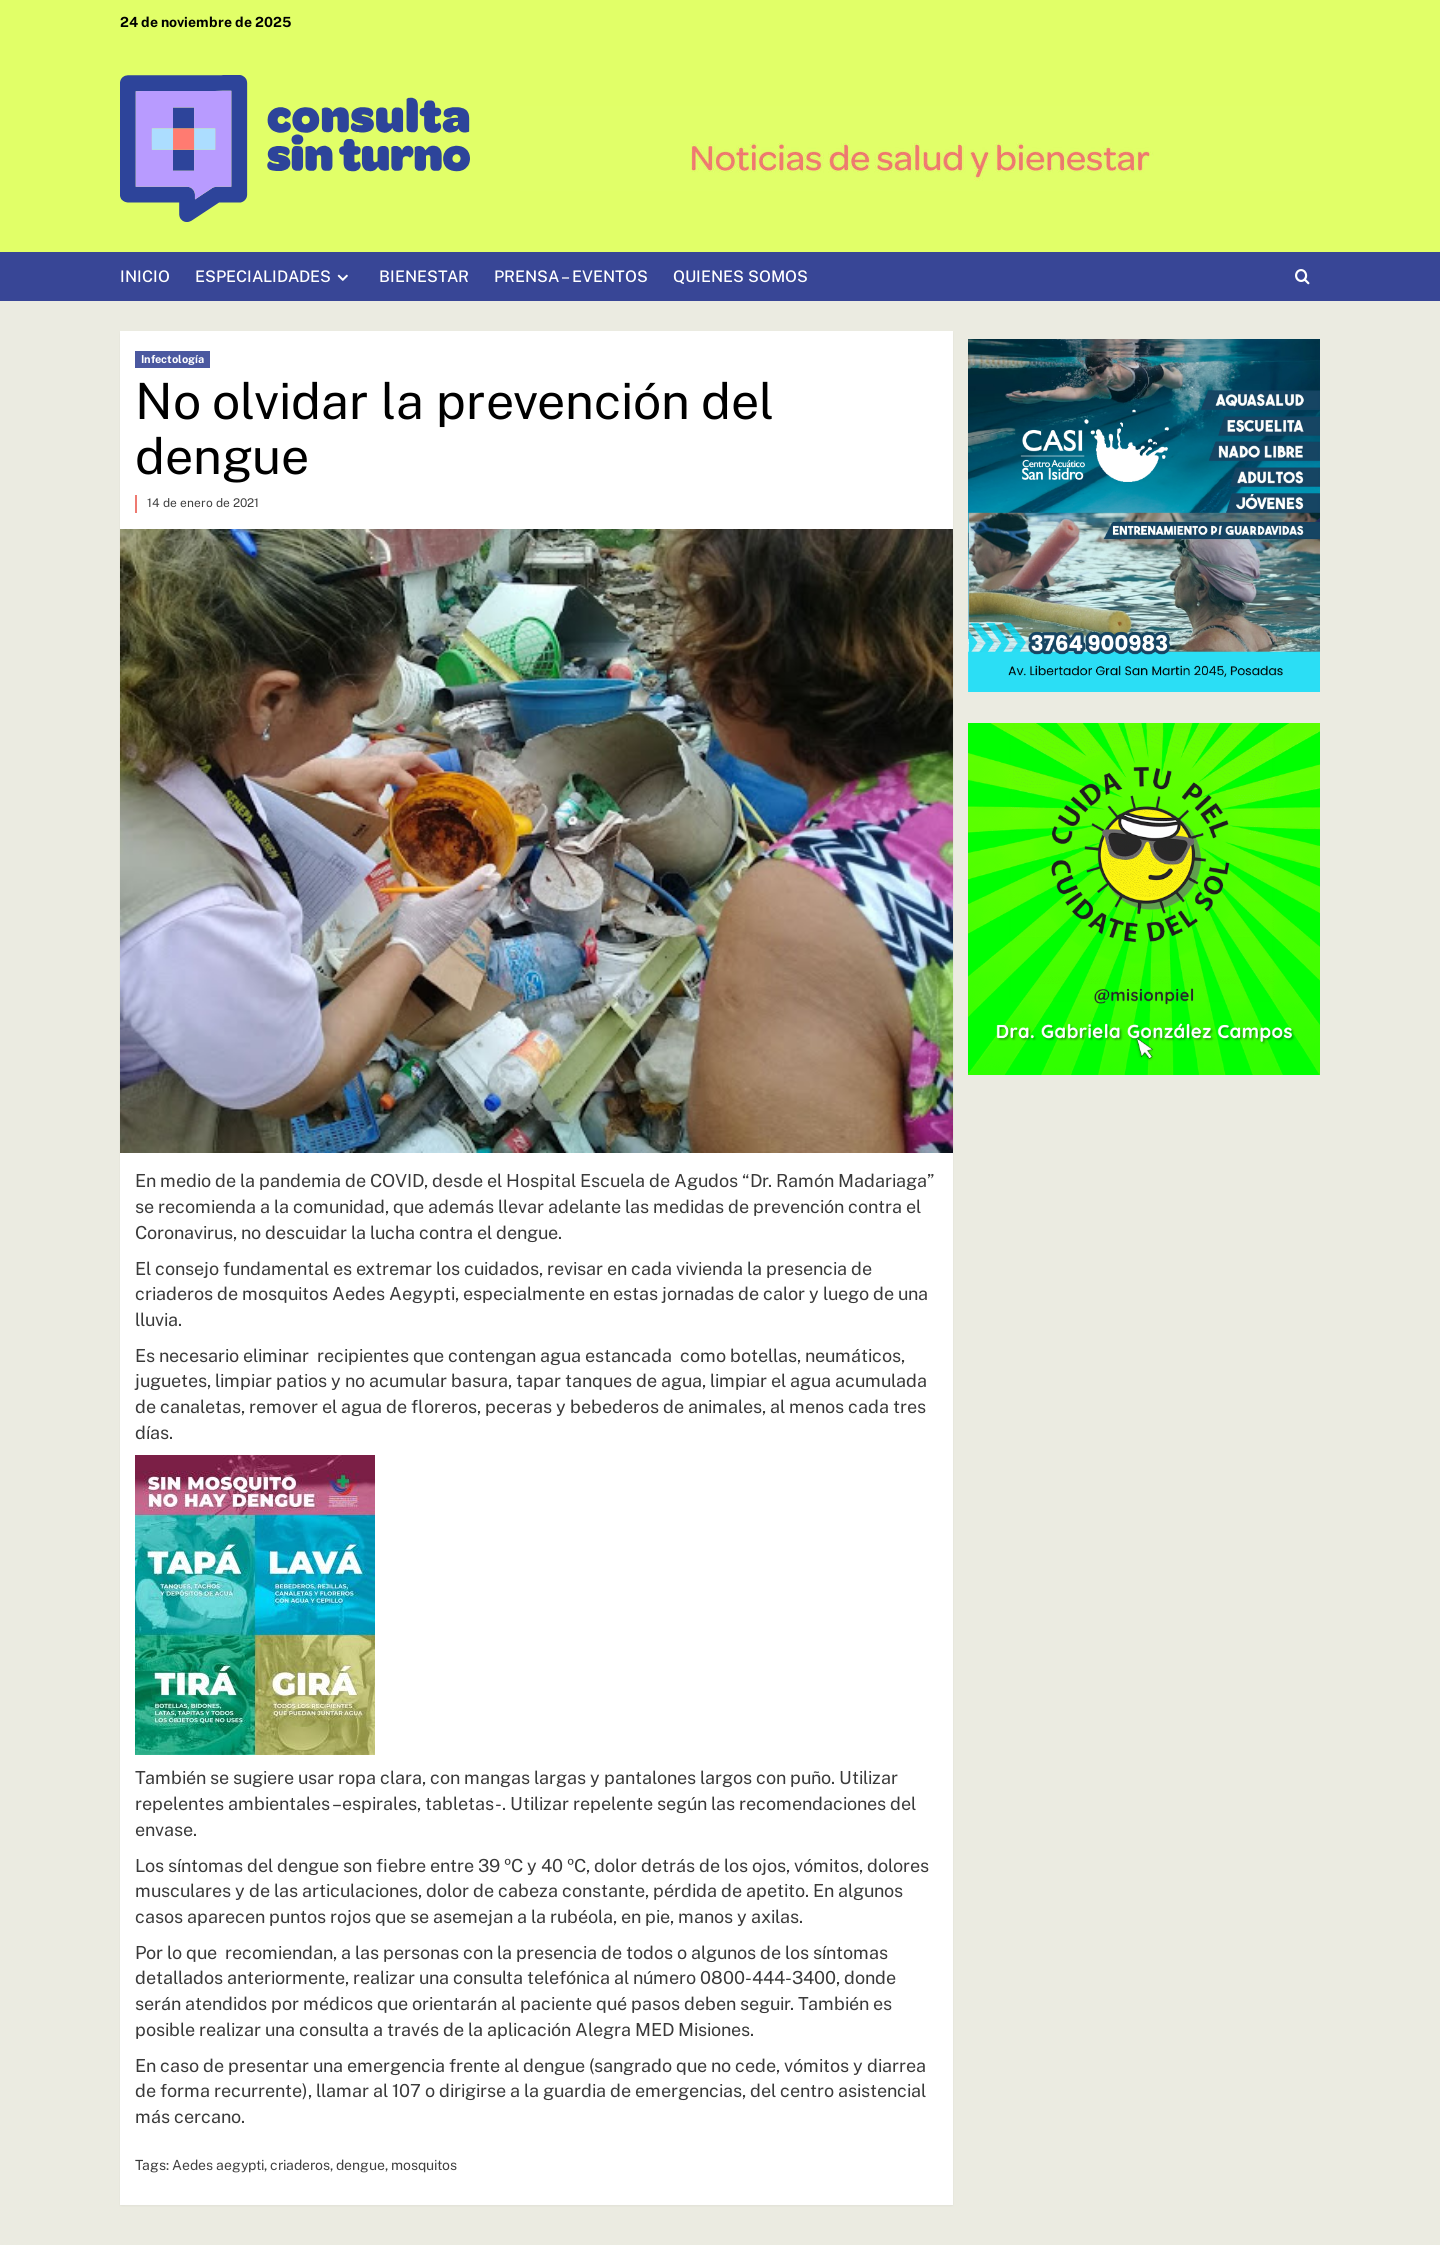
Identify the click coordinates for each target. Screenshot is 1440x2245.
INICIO (145, 276)
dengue (360, 2165)
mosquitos (424, 2165)
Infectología (172, 359)
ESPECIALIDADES (274, 276)
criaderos (300, 2165)
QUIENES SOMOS (740, 276)
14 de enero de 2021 (203, 503)
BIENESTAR (424, 276)
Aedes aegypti (218, 2165)
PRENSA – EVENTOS (571, 276)
